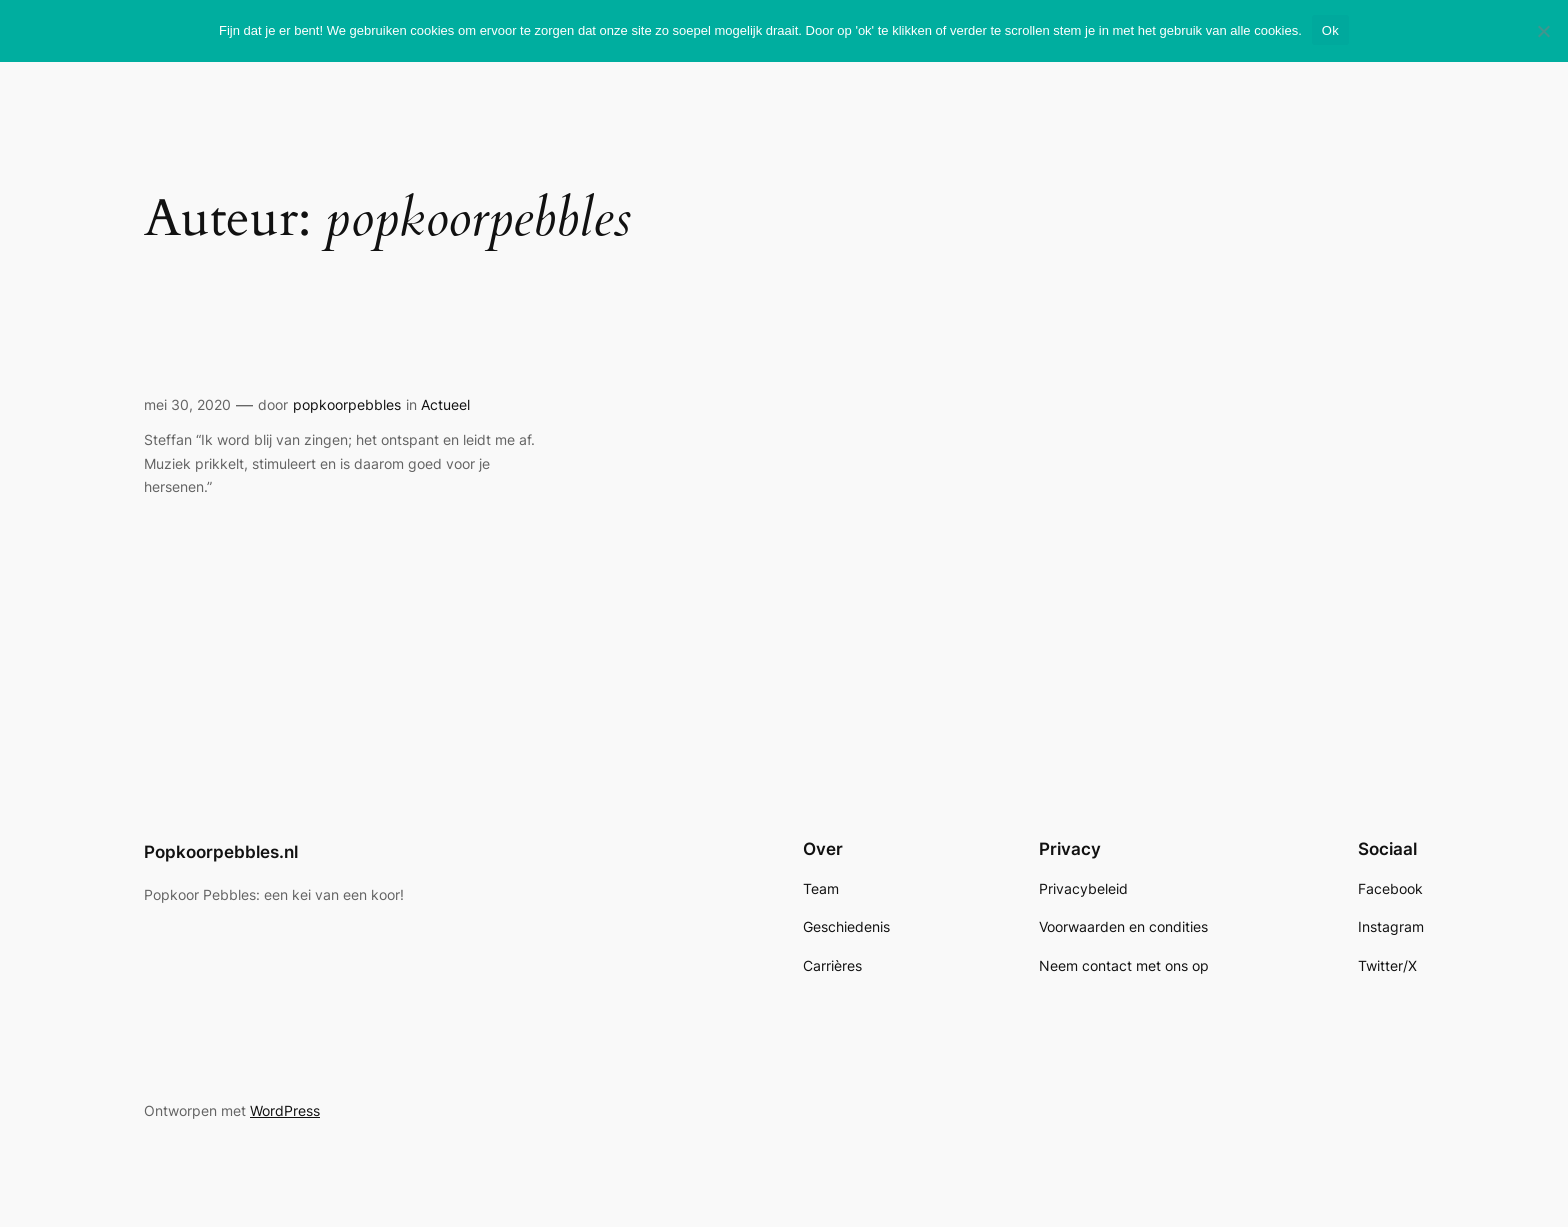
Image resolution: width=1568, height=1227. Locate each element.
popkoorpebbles (347, 404)
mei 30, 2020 (187, 404)
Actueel (445, 404)
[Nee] (1543, 31)
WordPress (285, 1110)
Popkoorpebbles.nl (221, 852)
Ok (1330, 30)
